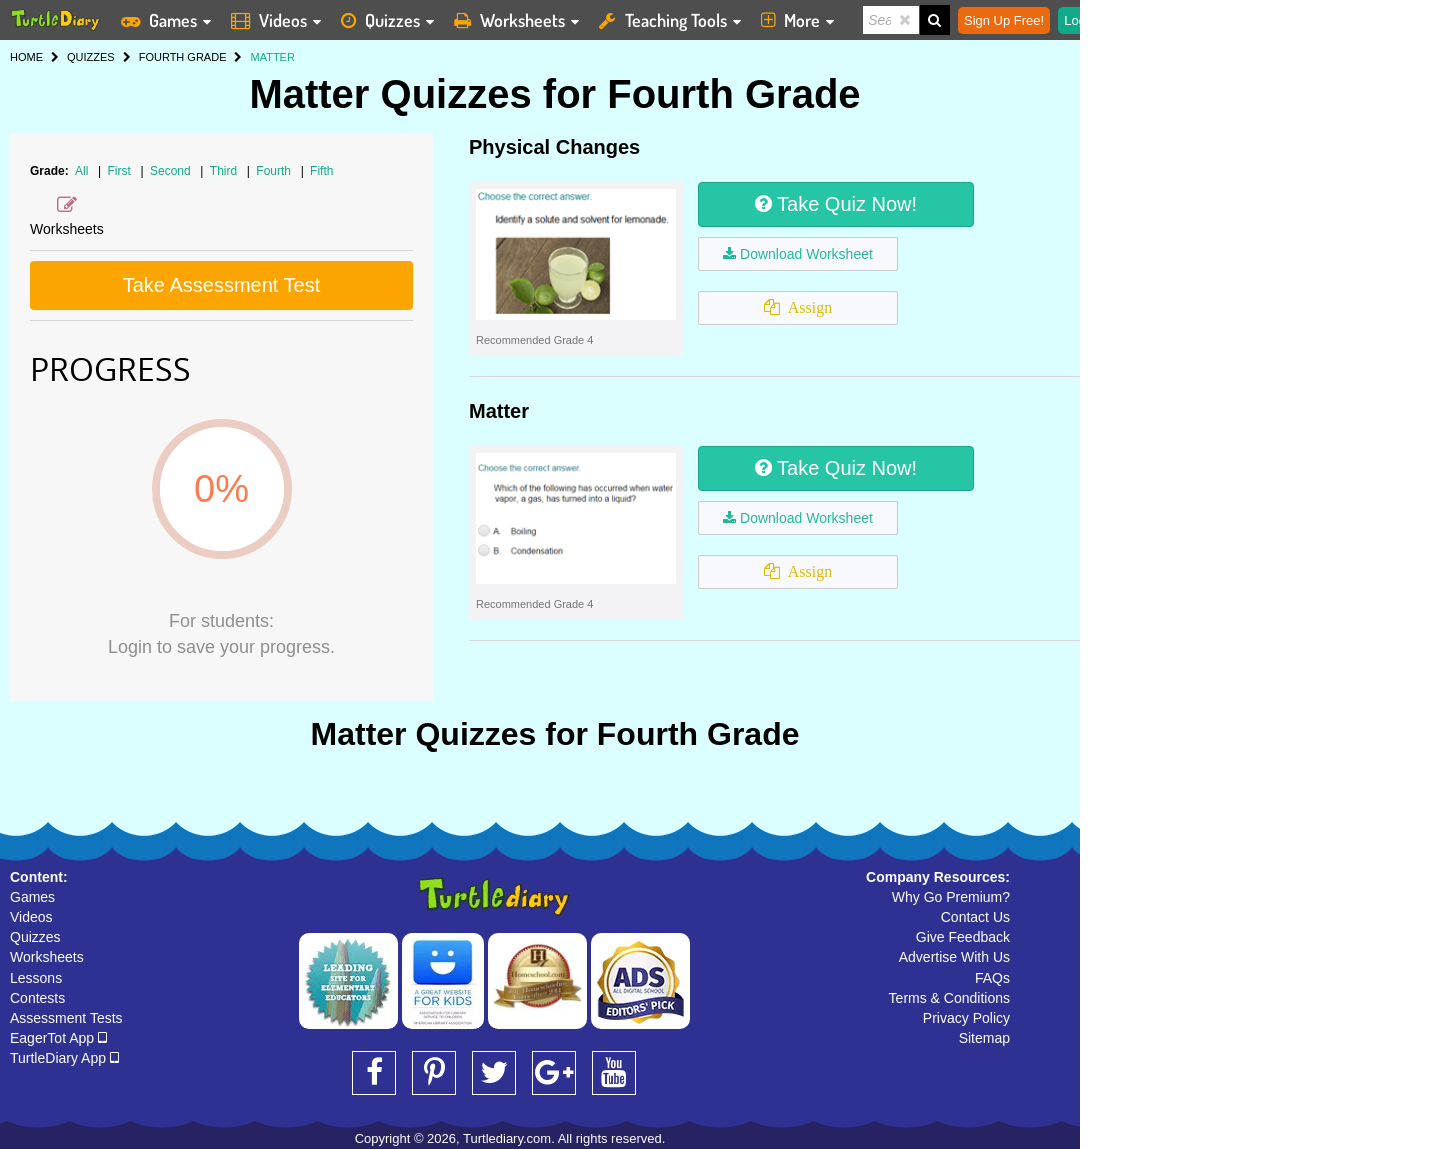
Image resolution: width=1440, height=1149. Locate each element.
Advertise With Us (954, 957)
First (121, 171)
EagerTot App (58, 1038)
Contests (37, 998)
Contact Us (975, 917)
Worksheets (47, 957)
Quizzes (35, 937)
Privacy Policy (966, 1018)
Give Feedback (963, 937)
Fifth (321, 171)
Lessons (36, 978)
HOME (26, 57)
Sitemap (984, 1038)
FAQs (992, 978)
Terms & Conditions (949, 998)
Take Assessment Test (222, 285)
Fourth (275, 171)
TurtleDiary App (64, 1058)
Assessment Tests (66, 1018)
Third (225, 171)
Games (32, 897)
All (81, 171)
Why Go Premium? (951, 897)
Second (172, 171)
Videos (31, 917)
